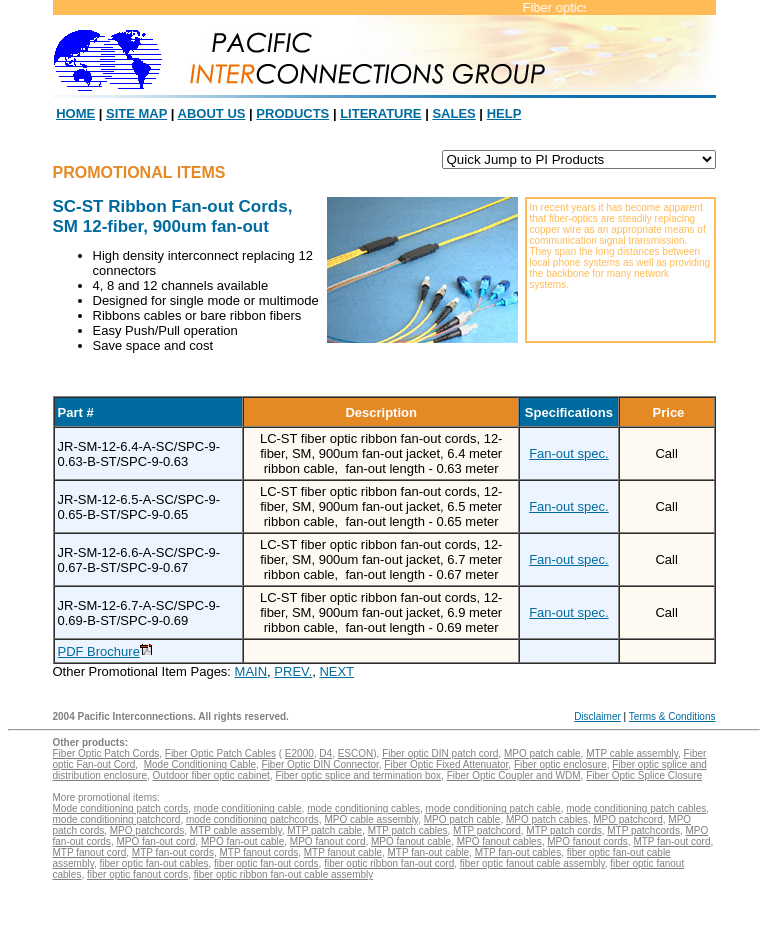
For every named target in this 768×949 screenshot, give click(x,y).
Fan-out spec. (569, 453)
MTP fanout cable (343, 852)
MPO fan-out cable (242, 841)
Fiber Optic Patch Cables (220, 753)
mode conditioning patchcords (252, 819)
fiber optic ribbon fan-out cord (389, 863)
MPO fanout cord (328, 841)
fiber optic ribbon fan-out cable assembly (284, 874)
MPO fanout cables (499, 841)
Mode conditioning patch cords (121, 808)
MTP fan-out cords (173, 852)
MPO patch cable (542, 753)
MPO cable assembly (371, 819)
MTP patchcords (643, 830)
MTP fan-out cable (429, 852)
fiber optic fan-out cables (154, 863)
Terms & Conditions (672, 716)
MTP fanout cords (258, 852)
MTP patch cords (563, 830)
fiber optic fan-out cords (266, 863)
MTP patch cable (324, 830)
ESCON (356, 753)
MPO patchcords (147, 830)
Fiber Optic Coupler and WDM (514, 775)
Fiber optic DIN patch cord (440, 753)
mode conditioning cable (248, 808)
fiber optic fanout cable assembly (532, 863)
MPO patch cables (547, 819)
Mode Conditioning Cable (200, 764)
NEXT (336, 671)
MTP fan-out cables (518, 852)
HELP (504, 113)
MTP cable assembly (632, 753)
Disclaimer (597, 716)
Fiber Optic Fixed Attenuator (446, 764)
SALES (453, 113)
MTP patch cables (408, 830)
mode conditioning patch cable (493, 808)
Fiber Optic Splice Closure (644, 775)
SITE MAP (136, 113)
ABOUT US (212, 113)
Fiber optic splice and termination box (358, 775)
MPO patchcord (627, 819)
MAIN (251, 671)
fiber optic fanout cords (137, 874)
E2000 (299, 753)
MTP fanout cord (90, 852)
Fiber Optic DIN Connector (320, 764)
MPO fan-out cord (155, 841)
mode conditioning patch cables (636, 808)
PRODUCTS (292, 113)
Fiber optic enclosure (560, 764)
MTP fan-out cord (671, 841)
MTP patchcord (487, 830)
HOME (75, 113)
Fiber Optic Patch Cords (106, 753)
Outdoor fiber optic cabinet (211, 775)
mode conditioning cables (363, 808)
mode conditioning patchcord (117, 819)
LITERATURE (380, 113)
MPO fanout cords (587, 841)
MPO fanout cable (411, 841)
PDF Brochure (99, 651)
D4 (325, 753)
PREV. (293, 671)
